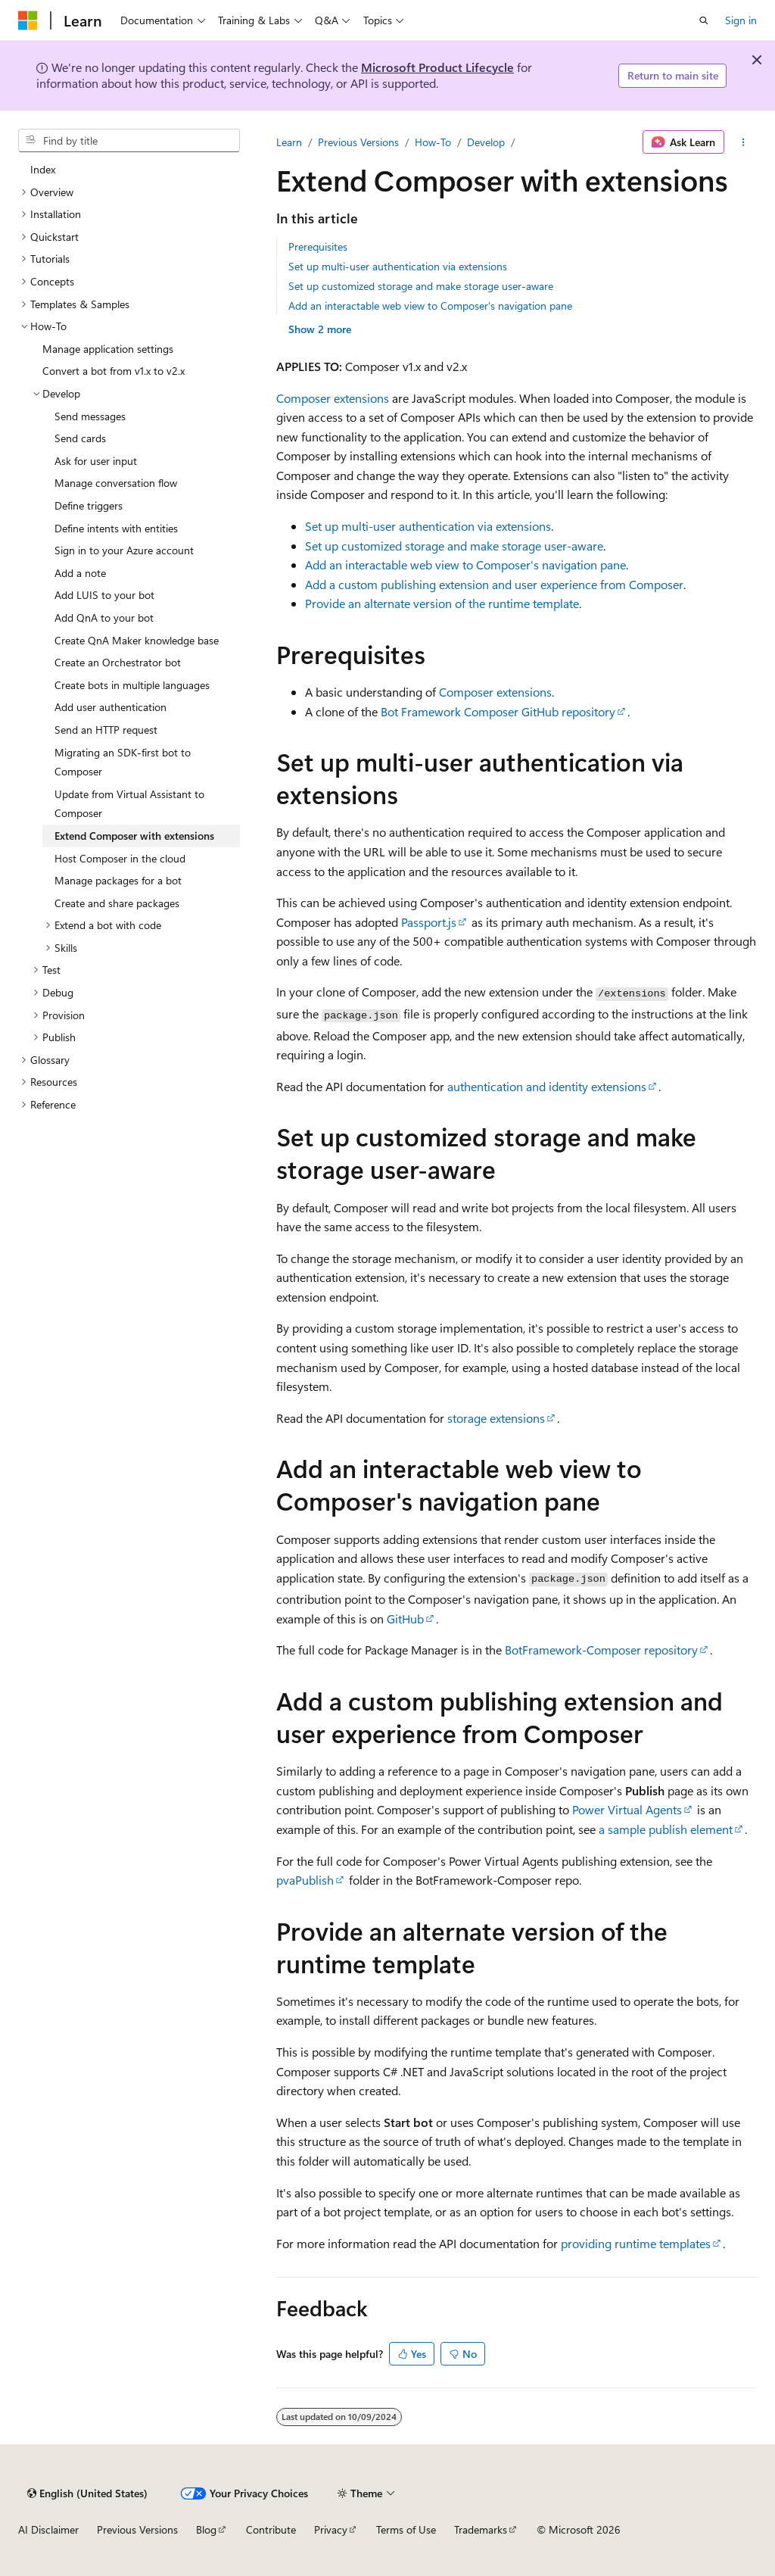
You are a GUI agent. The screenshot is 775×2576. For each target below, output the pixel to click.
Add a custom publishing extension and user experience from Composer (494, 584)
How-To (433, 142)
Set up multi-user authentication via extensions (397, 266)
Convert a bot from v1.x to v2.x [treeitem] (113, 370)
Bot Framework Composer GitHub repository (498, 711)
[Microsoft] (28, 20)
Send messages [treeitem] (90, 416)
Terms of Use (406, 2529)
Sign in (741, 20)
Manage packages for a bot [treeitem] (118, 880)
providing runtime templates (636, 2243)
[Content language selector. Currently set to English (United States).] (87, 2493)
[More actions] (743, 142)
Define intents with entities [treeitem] (116, 528)
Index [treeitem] (42, 169)
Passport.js (428, 922)
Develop (486, 142)
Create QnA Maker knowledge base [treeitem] (136, 640)
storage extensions (496, 1418)
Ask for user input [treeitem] (95, 461)
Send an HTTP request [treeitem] (105, 729)
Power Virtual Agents (627, 1809)
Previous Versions (358, 142)
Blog (206, 2529)
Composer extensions (332, 398)
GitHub (405, 1618)
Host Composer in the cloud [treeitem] (119, 858)
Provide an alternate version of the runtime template (442, 603)
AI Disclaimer (48, 2529)
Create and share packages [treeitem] (116, 903)
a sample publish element (666, 1829)
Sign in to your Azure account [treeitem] (124, 550)
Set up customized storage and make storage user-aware (420, 286)
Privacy (330, 2529)
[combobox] (129, 141)
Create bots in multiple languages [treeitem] (132, 685)
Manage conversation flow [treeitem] (115, 483)
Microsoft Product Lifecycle (437, 67)
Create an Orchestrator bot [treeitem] (117, 662)
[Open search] (704, 20)
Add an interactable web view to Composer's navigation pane (430, 305)
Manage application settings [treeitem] (107, 348)
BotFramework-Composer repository (601, 1650)
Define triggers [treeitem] (88, 505)
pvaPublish (305, 1880)
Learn (289, 142)
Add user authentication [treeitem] (110, 707)
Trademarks (480, 2529)
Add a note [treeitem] (80, 573)
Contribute (271, 2529)
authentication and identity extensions (546, 1086)
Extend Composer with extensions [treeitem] (134, 835)
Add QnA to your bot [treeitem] (104, 617)
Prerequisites (317, 246)
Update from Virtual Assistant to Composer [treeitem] (129, 804)
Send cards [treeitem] (80, 438)
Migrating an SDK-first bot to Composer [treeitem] (122, 762)
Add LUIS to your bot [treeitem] (104, 595)
